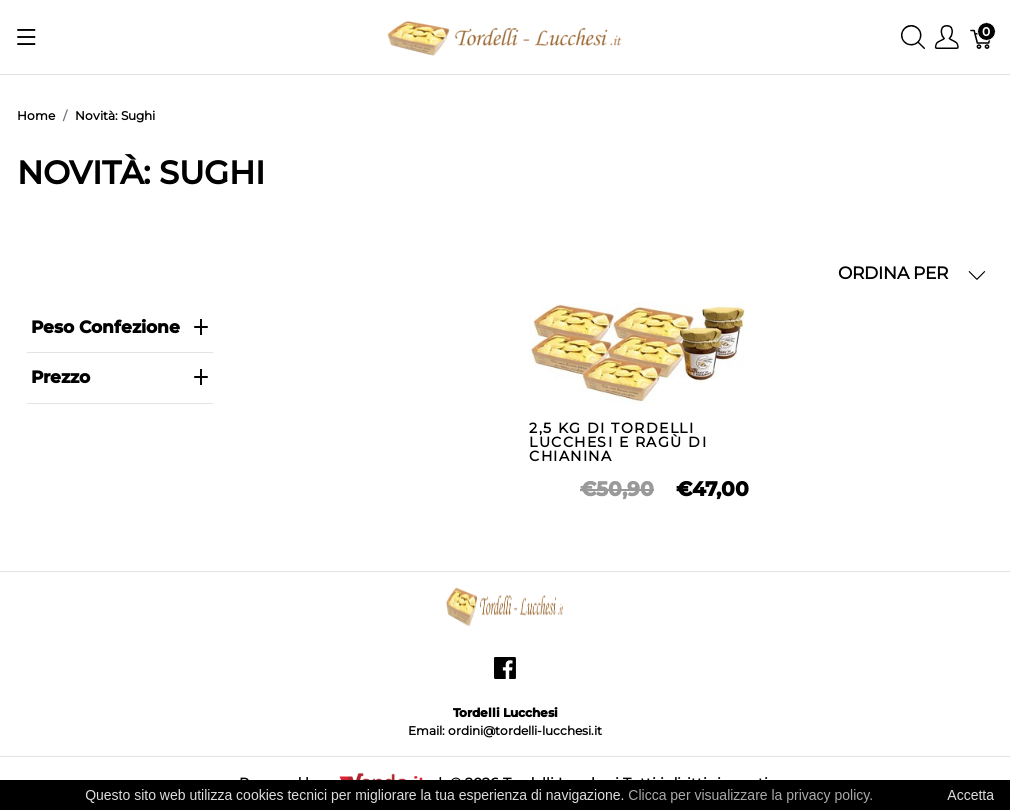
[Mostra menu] (26, 37)
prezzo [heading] (120, 377)
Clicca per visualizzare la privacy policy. (750, 795)
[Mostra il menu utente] (947, 37)
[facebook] (505, 676)
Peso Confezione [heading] (120, 327)
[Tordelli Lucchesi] (505, 35)
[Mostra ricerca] (913, 37)
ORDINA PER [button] (912, 273)
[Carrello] (982, 37)
